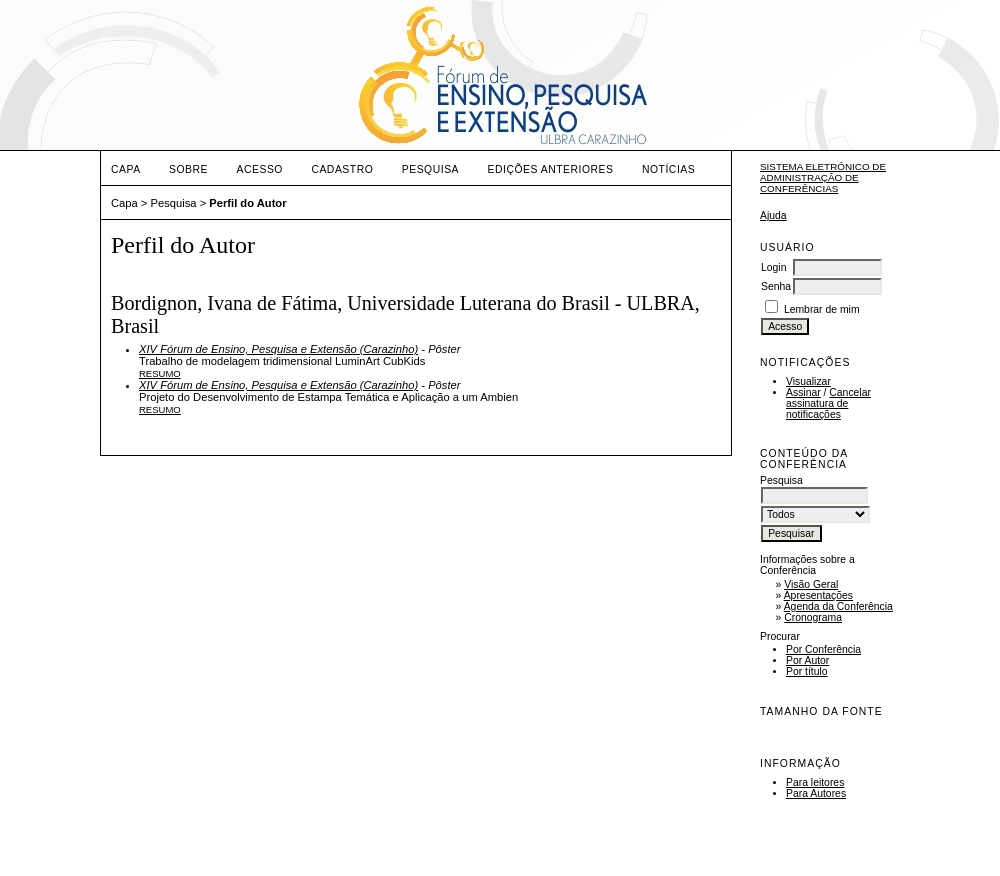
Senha (776, 286)
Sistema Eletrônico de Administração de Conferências (823, 177)
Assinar (803, 392)
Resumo (160, 373)
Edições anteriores (551, 169)
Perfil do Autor (247, 203)
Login (773, 267)
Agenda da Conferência (838, 606)
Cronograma (813, 617)
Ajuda (773, 215)
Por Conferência (823, 649)
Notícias (668, 169)
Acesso (260, 169)
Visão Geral (811, 584)
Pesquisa (430, 169)
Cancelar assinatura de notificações (828, 403)
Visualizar (808, 381)
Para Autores (816, 793)
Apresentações (818, 595)
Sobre (188, 169)
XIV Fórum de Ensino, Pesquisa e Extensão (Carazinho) (278, 349)
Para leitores (815, 782)
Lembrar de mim (822, 309)
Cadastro (342, 169)
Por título (807, 671)
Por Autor (807, 660)
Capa (126, 169)
